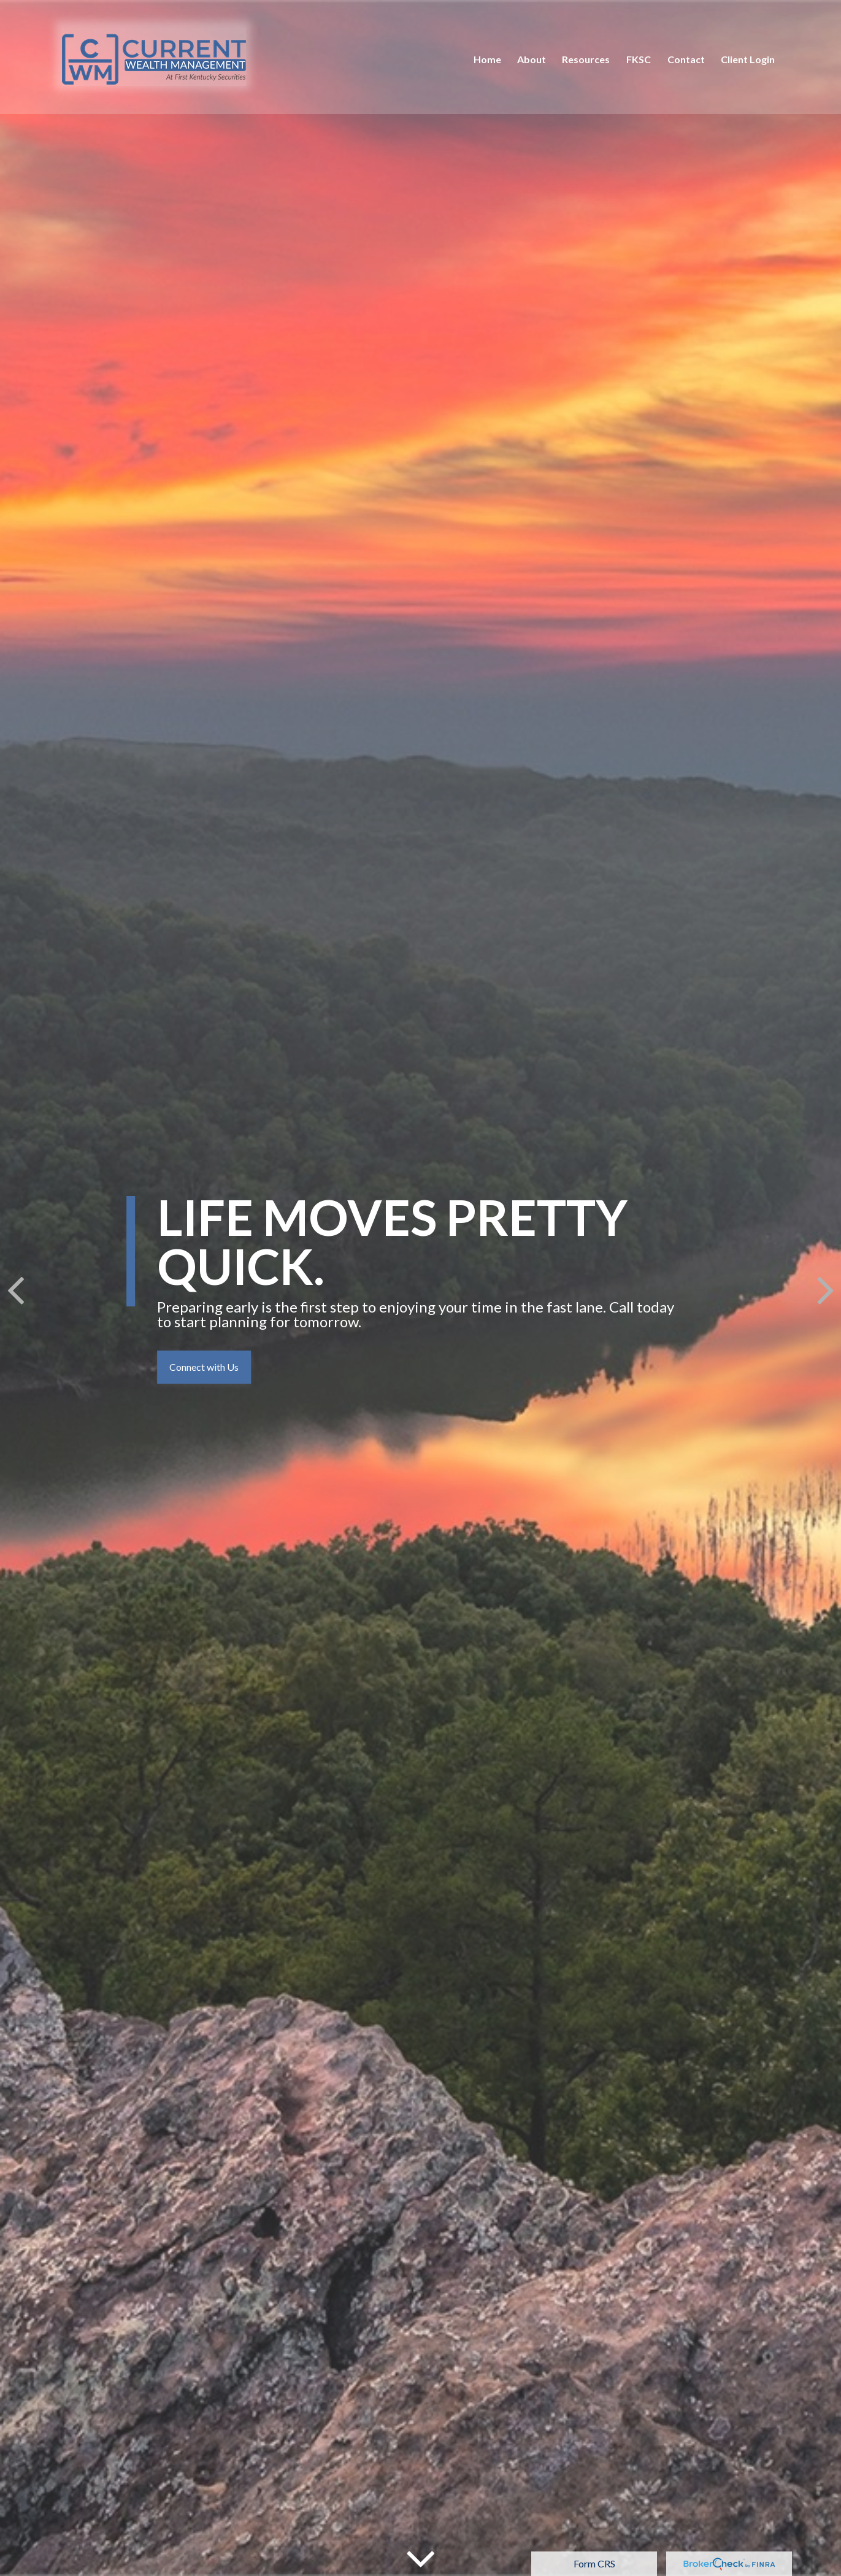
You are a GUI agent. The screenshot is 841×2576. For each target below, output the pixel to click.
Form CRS (594, 2563)
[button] (487, 55)
